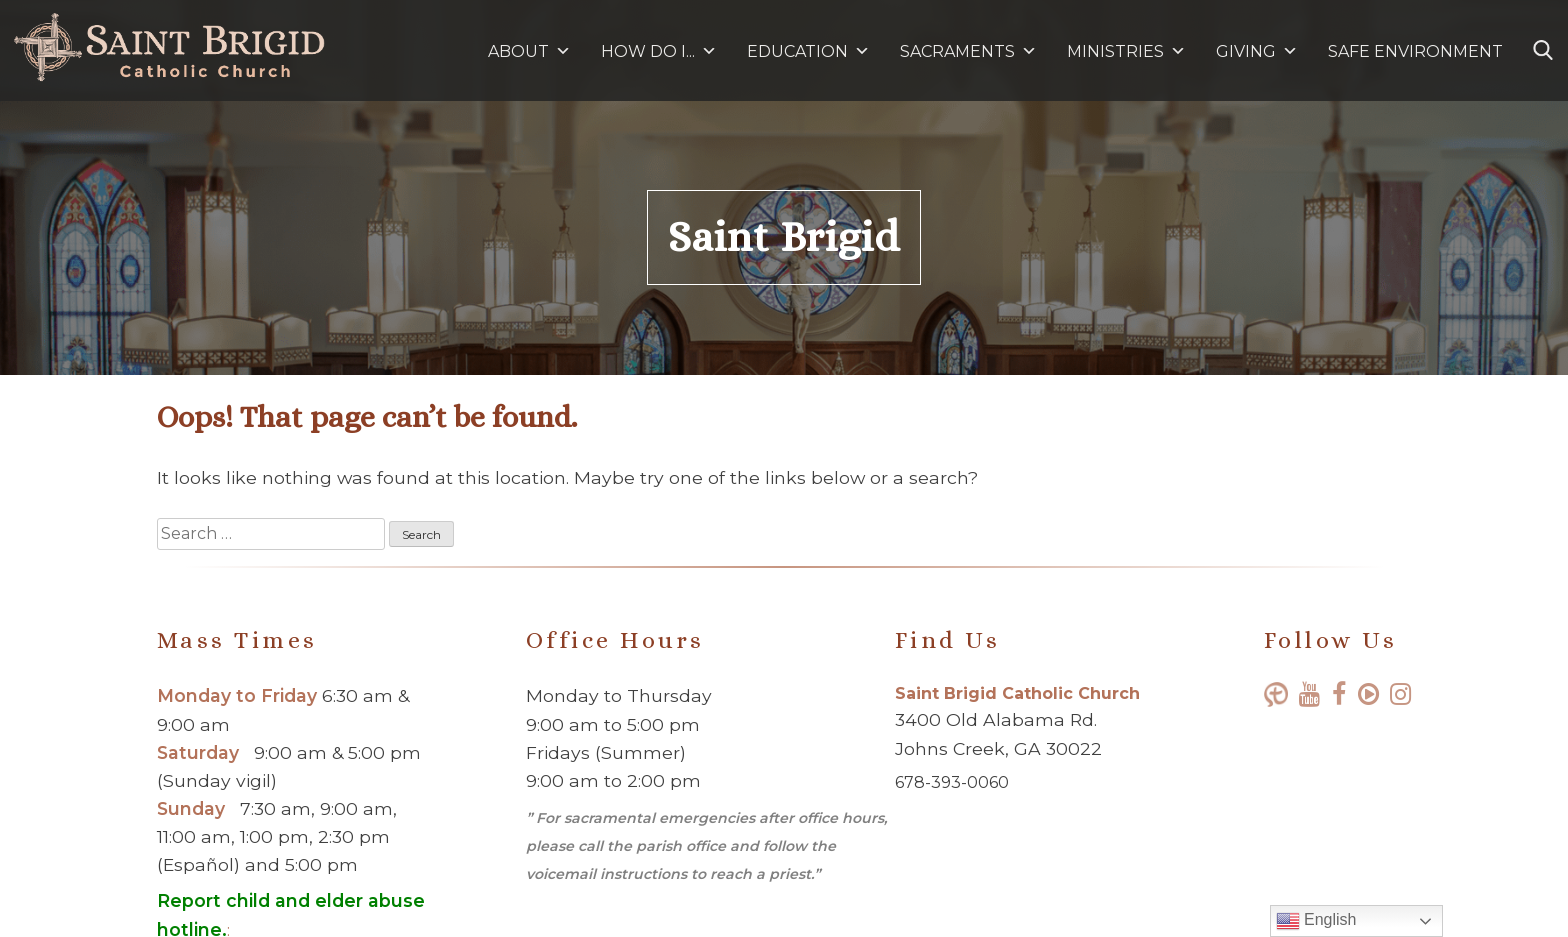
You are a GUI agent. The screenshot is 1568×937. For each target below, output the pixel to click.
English (1316, 921)
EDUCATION (808, 51)
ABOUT (529, 51)
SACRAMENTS (968, 51)
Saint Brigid (784, 237)
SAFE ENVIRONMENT (1415, 51)
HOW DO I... (659, 51)
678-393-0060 (952, 782)
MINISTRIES (1126, 51)
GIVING (1246, 51)
